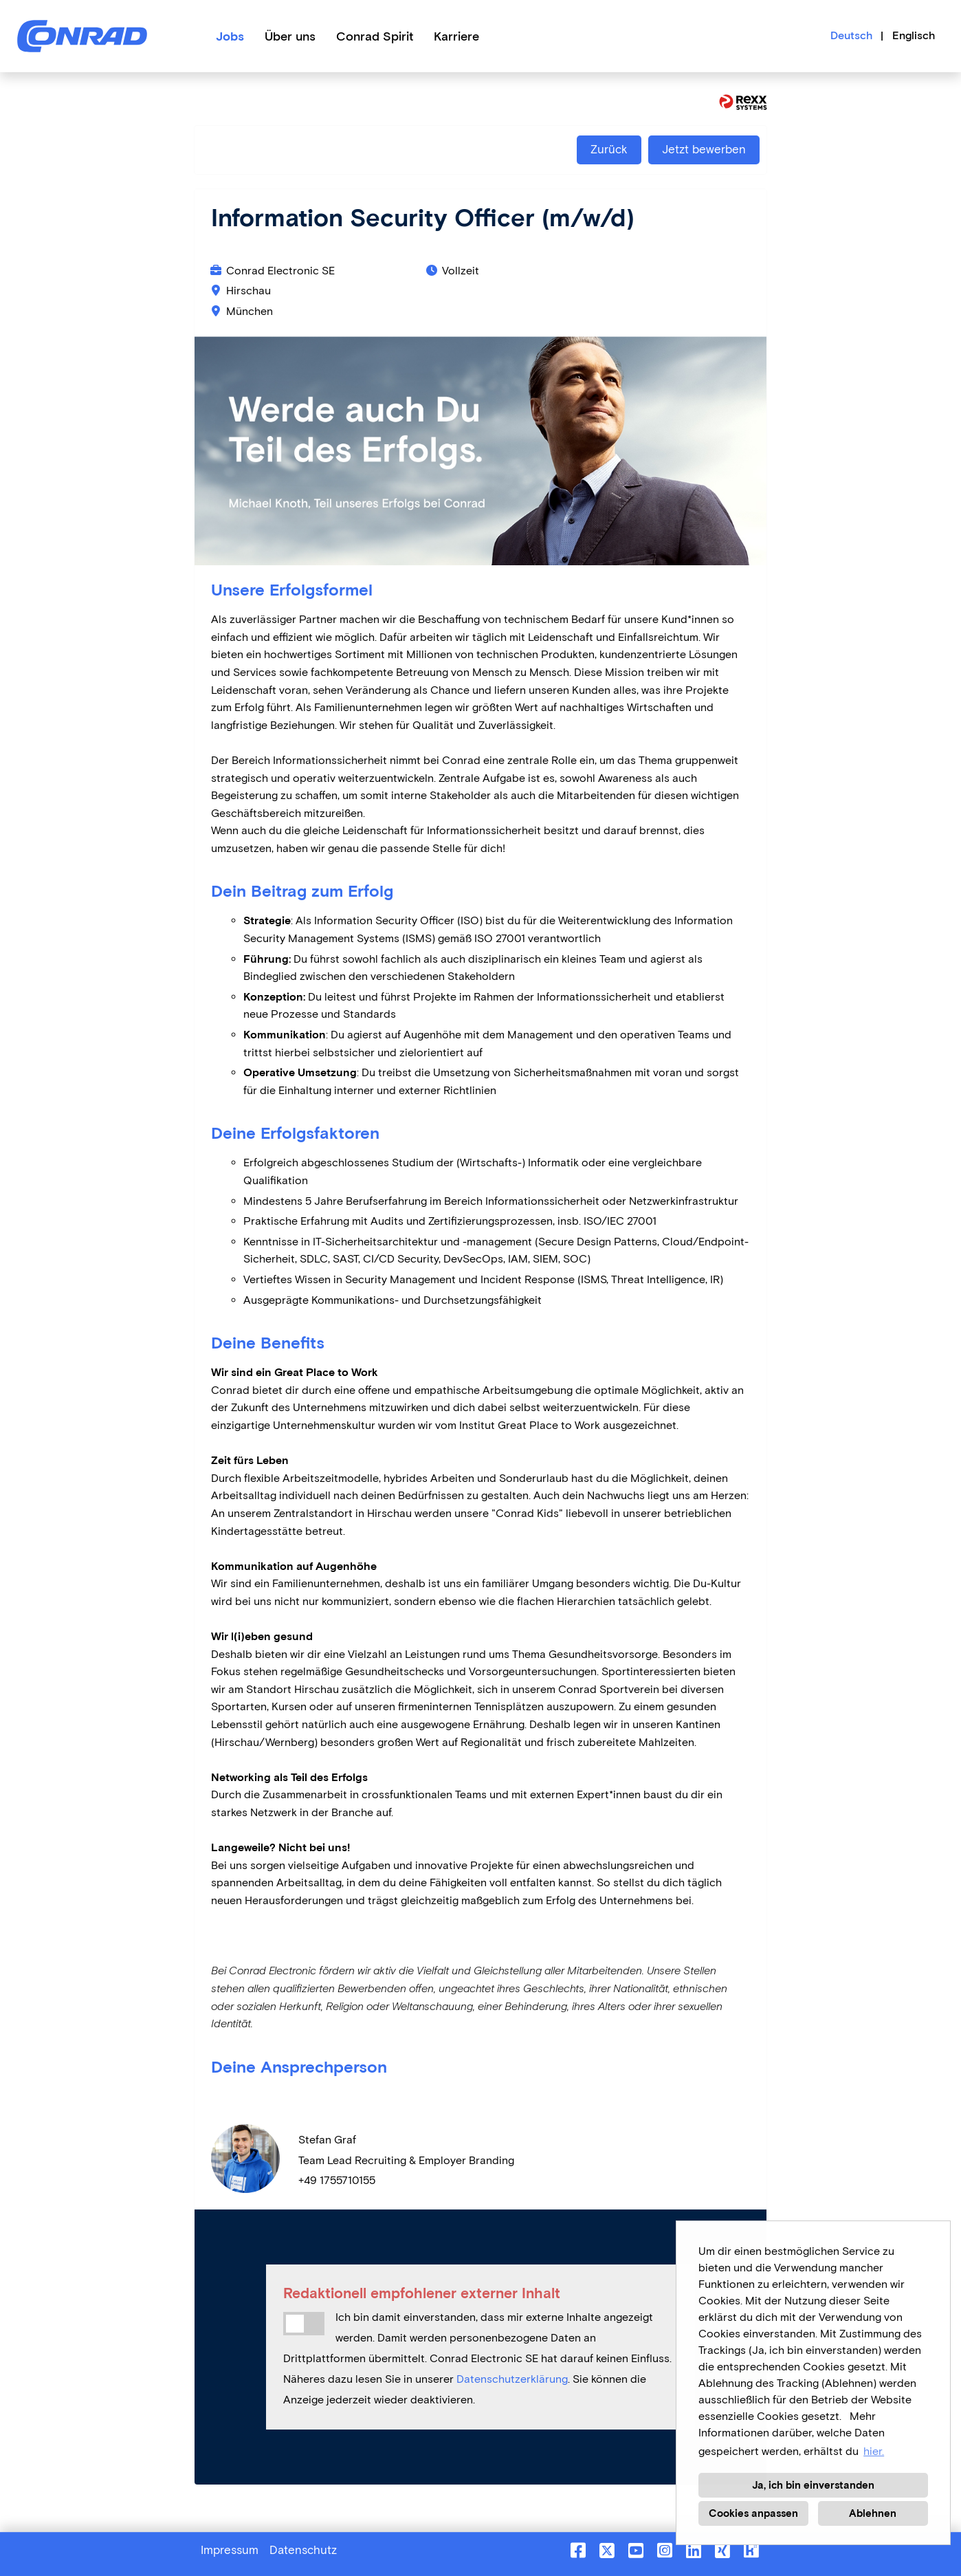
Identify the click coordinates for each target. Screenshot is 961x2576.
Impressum (229, 2550)
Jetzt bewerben (704, 149)
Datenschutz (303, 2550)
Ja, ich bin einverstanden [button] (813, 2485)
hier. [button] (873, 2451)
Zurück (609, 149)
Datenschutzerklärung (512, 2379)
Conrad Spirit (374, 36)
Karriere (456, 36)
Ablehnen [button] (872, 2513)
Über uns (290, 36)
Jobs (230, 36)
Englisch (913, 35)
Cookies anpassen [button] (753, 2513)
